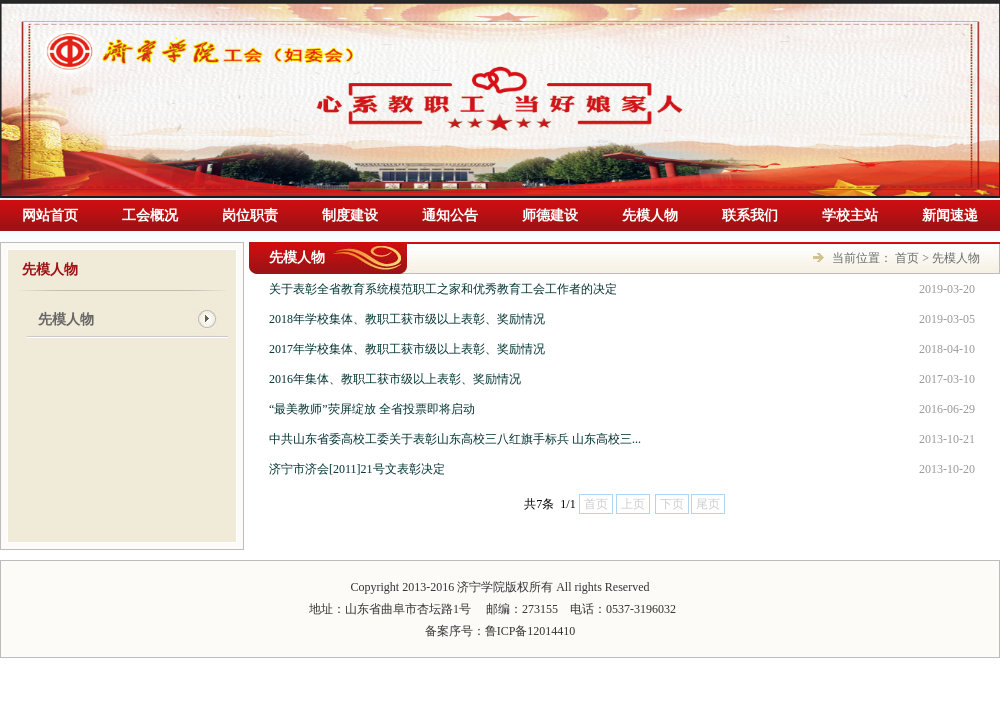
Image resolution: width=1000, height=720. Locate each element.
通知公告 (450, 215)
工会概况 (150, 215)
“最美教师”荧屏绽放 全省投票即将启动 (372, 409)
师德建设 (550, 215)
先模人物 (650, 215)
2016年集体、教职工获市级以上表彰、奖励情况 (395, 379)
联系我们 (750, 215)
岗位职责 (250, 215)
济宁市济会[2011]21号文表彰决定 (357, 469)
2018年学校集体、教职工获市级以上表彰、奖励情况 (407, 319)
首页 (907, 258)
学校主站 (850, 215)
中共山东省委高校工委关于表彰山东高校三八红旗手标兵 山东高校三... (455, 439)
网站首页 (50, 215)
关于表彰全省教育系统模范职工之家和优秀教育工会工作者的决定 (443, 289)
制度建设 (350, 215)
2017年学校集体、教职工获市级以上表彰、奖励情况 (407, 349)
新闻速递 (950, 215)
